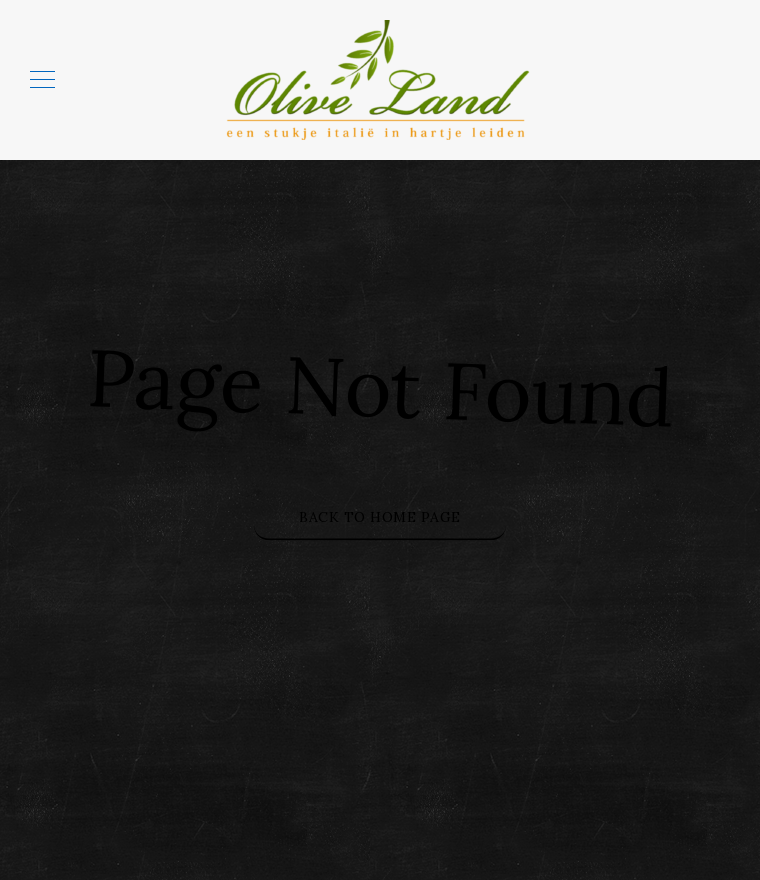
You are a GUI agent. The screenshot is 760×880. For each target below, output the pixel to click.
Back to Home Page (380, 517)
